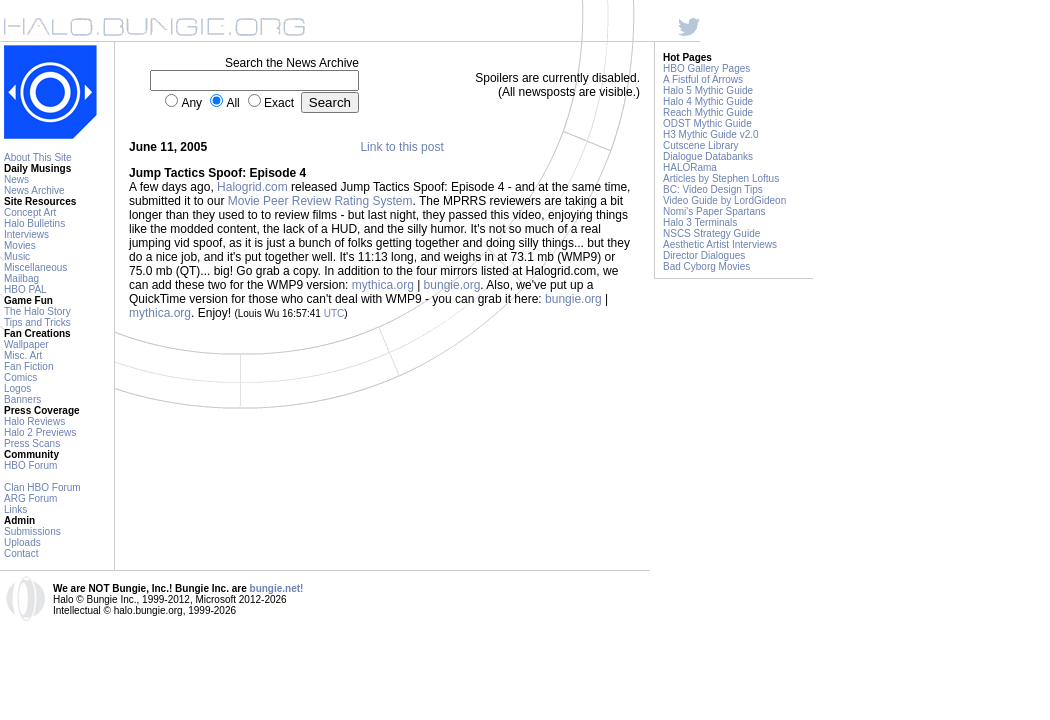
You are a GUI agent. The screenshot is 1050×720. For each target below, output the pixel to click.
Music (17, 256)
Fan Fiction (28, 366)
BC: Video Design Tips (713, 189)
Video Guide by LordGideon (724, 200)
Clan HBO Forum (42, 487)
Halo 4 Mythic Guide (708, 101)
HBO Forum (30, 465)
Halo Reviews (34, 421)
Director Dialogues (704, 255)
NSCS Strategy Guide (711, 233)
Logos (17, 388)
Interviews (26, 234)
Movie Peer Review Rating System (320, 201)
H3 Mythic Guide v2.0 (711, 134)
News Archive (34, 190)
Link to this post (401, 147)
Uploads (22, 542)
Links (15, 509)
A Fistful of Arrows (703, 79)
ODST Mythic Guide (707, 123)
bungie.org (452, 285)
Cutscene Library (701, 145)
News (16, 179)
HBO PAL (25, 289)
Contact (21, 553)
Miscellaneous (35, 267)
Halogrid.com (252, 187)
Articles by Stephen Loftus (721, 178)
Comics (20, 377)
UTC (334, 313)
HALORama (690, 167)
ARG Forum (30, 498)
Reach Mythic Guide (708, 112)
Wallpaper (26, 344)
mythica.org (383, 285)
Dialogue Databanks (708, 156)
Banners (22, 399)
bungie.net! (277, 588)
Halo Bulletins (34, 223)
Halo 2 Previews (40, 432)
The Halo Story (37, 311)
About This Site (38, 157)
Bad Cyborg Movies (706, 266)
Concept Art (30, 212)
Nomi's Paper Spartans (714, 211)
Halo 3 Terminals (700, 222)
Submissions (32, 531)
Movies (20, 245)
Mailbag (21, 278)
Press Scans (32, 443)
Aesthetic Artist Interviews (720, 244)
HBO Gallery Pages (706, 68)
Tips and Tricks (37, 322)
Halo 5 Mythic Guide (708, 90)
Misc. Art (23, 355)
